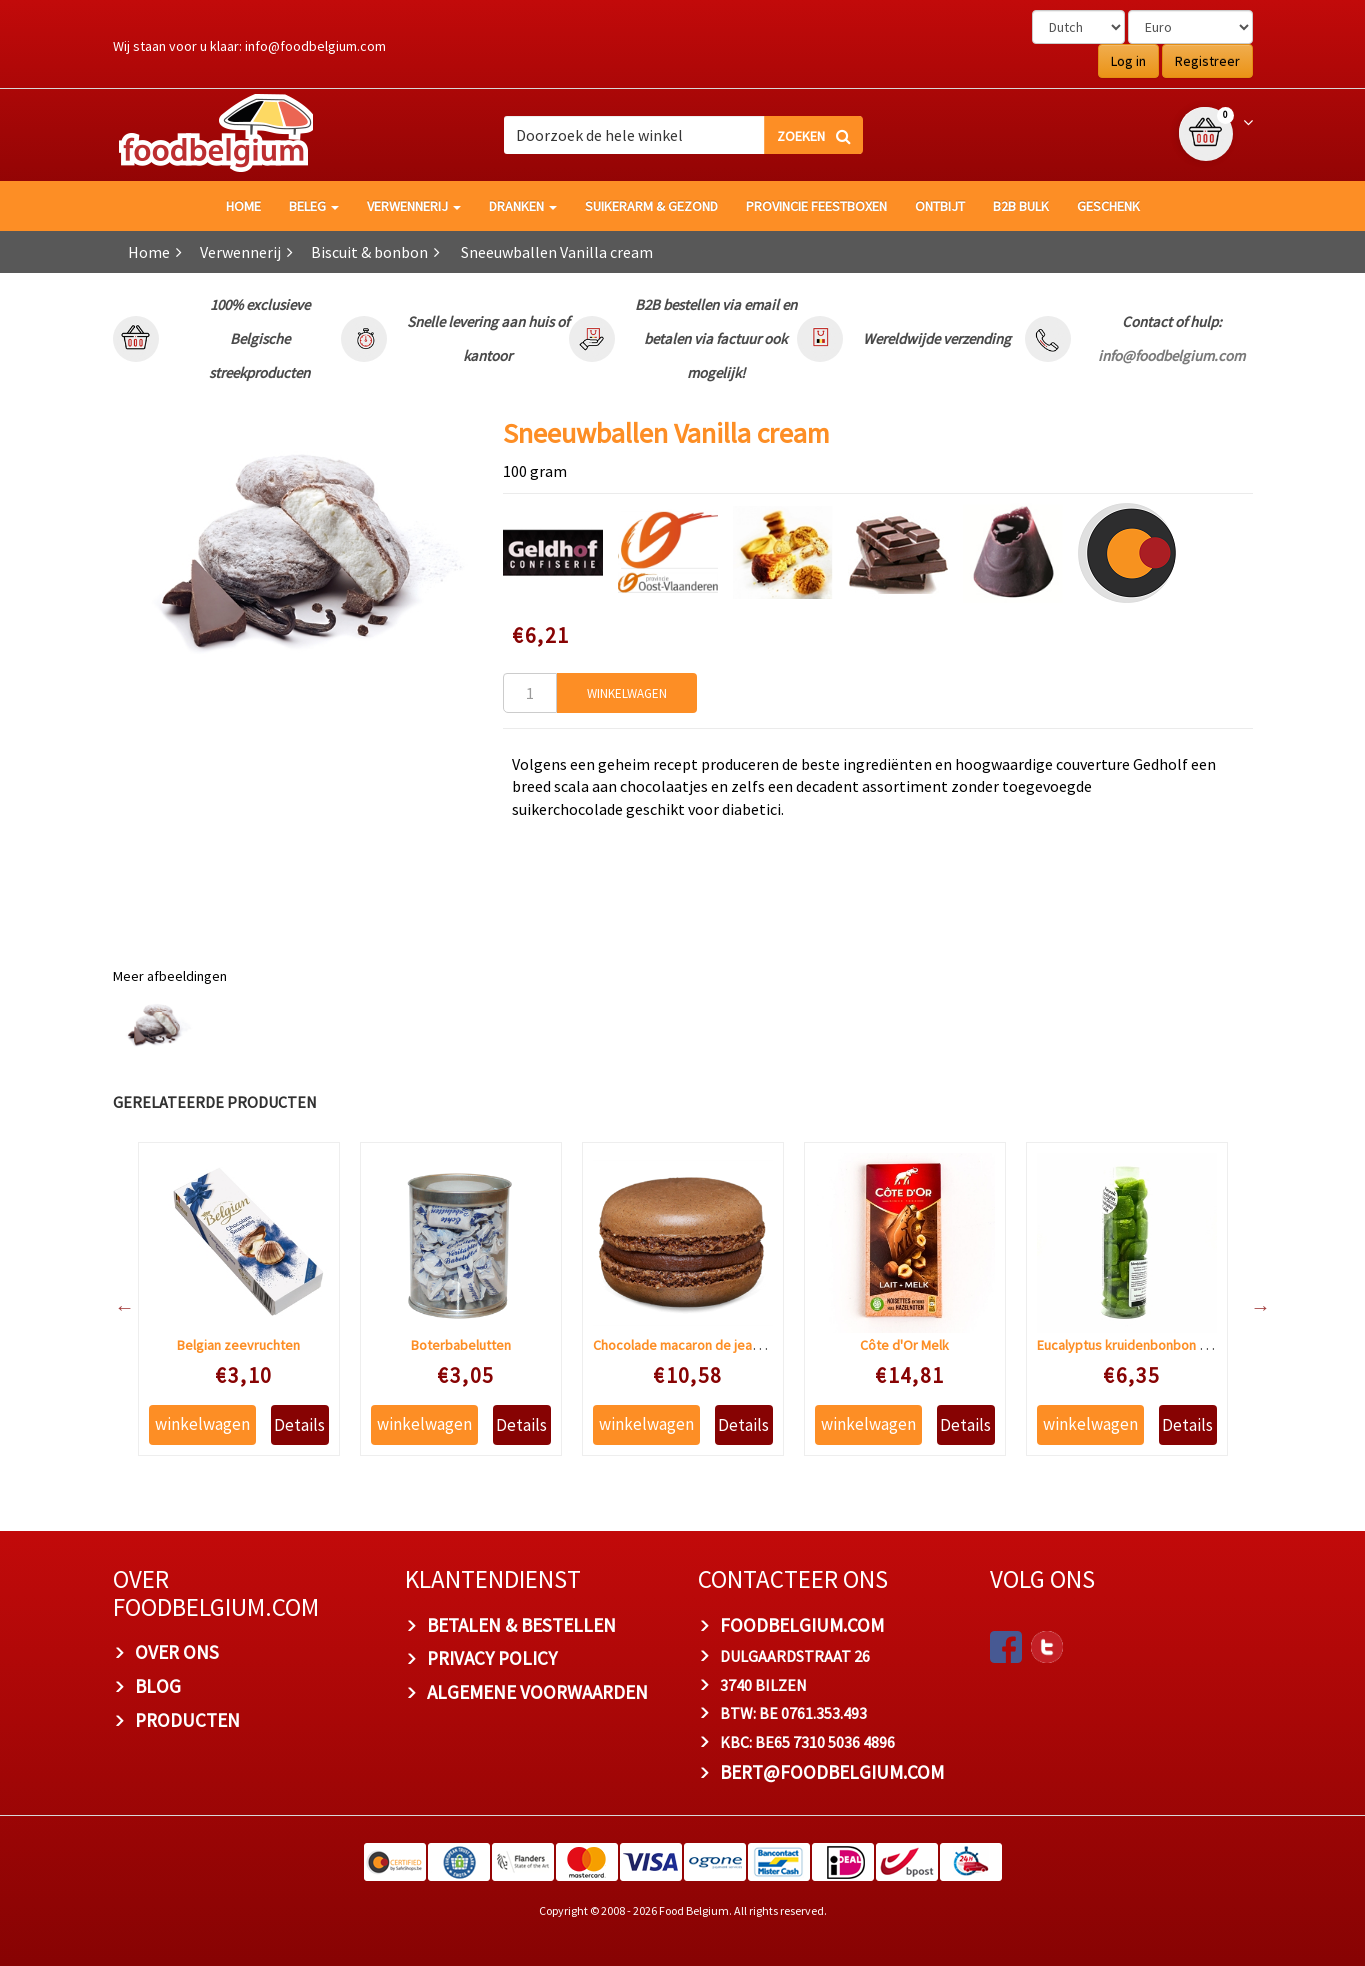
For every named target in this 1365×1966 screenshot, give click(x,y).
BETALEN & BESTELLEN (521, 1625)
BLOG (158, 1686)
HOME (243, 206)
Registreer (1207, 61)
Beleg (314, 206)
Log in (1128, 61)
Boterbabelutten (461, 1345)
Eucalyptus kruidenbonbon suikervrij (1145, 1345)
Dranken (523, 206)
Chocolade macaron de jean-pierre (696, 1345)
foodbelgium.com (802, 1625)
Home (149, 252)
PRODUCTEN (187, 1720)
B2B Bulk (1021, 206)
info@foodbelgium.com (315, 46)
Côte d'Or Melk (904, 1345)
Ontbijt (940, 206)
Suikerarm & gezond (651, 206)
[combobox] (683, 135)
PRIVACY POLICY (492, 1658)
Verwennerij (414, 206)
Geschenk (1108, 206)
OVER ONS (177, 1652)
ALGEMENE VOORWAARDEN (537, 1692)
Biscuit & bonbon (369, 252)
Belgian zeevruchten (238, 1345)
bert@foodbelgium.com (832, 1772)
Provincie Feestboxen (816, 206)
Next (1251, 1307)
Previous (115, 1307)
